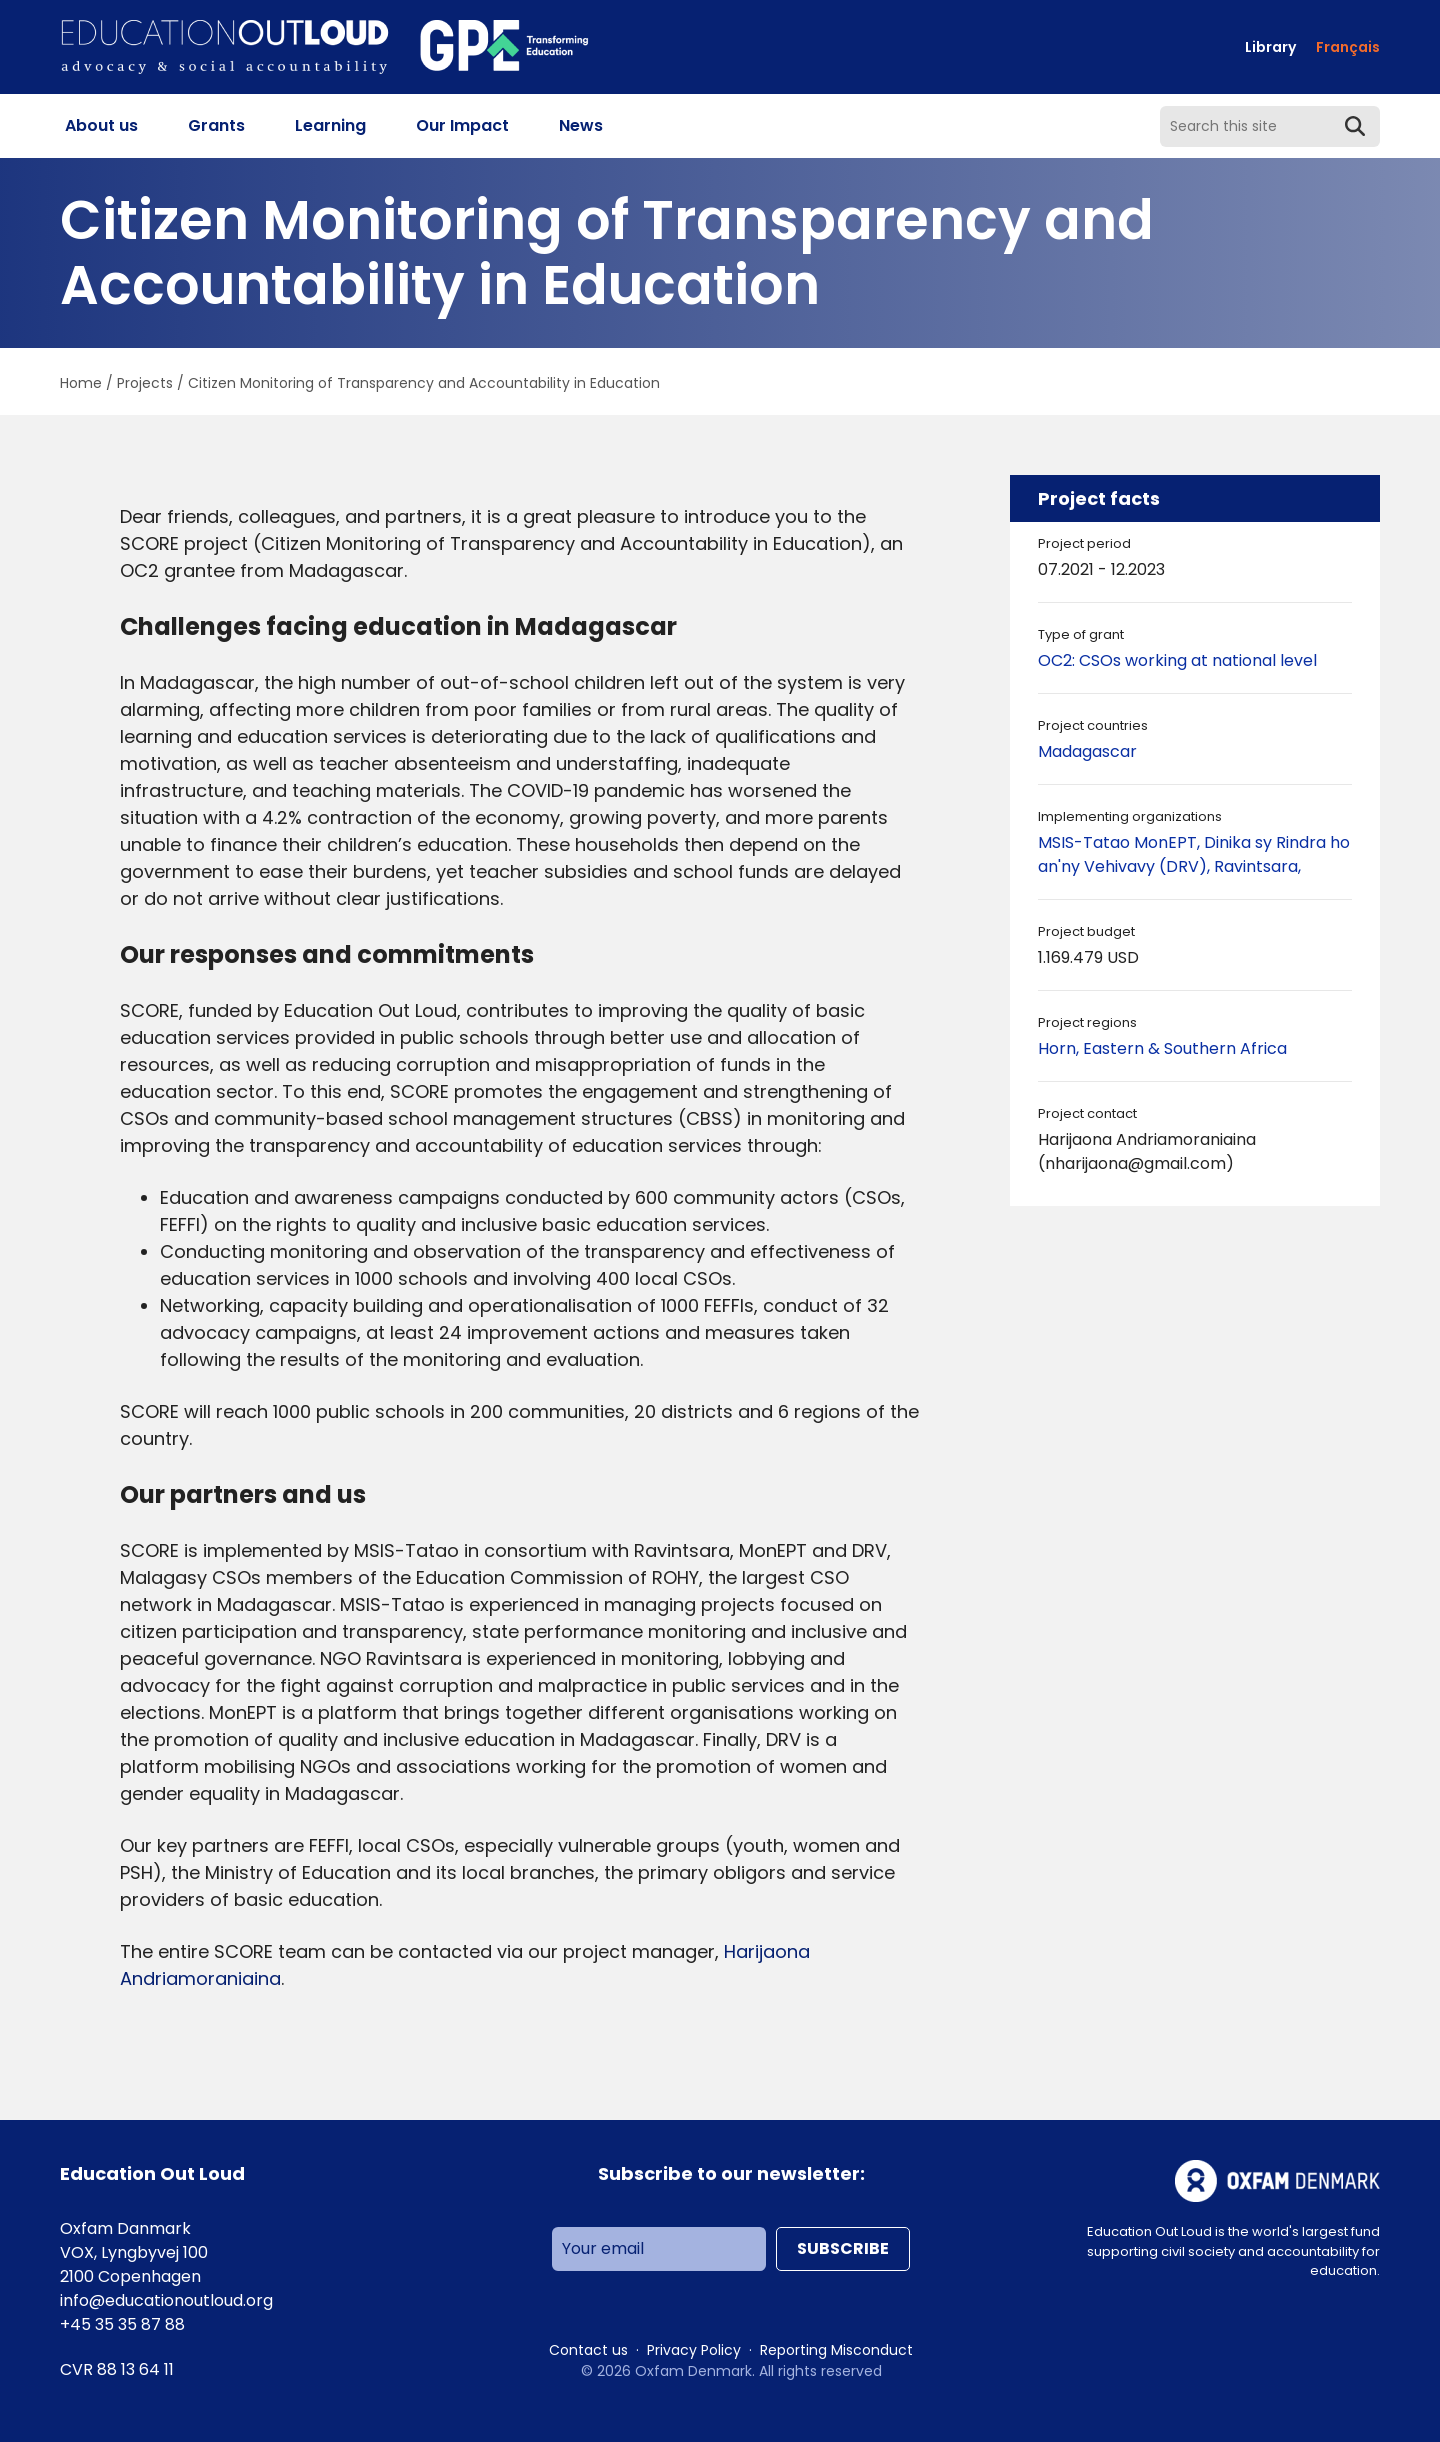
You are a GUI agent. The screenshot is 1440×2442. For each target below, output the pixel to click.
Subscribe (843, 2248)
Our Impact (462, 125)
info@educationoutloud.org (166, 2300)
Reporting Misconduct (836, 2350)
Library (1270, 47)
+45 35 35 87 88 (122, 2324)
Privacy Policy (694, 2350)
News (581, 125)
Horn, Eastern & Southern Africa (1162, 1048)
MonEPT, (1169, 842)
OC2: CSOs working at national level (1177, 660)
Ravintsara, (1257, 866)
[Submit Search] (1355, 126)
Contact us (588, 2350)
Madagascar (1087, 751)
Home (81, 383)
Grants (216, 125)
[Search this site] (1270, 126)
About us (101, 125)
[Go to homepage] (325, 47)
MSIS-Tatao (1086, 842)
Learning (330, 125)
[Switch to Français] (1348, 47)
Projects (145, 383)
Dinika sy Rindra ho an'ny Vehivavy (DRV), (1194, 854)
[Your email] (659, 2249)
